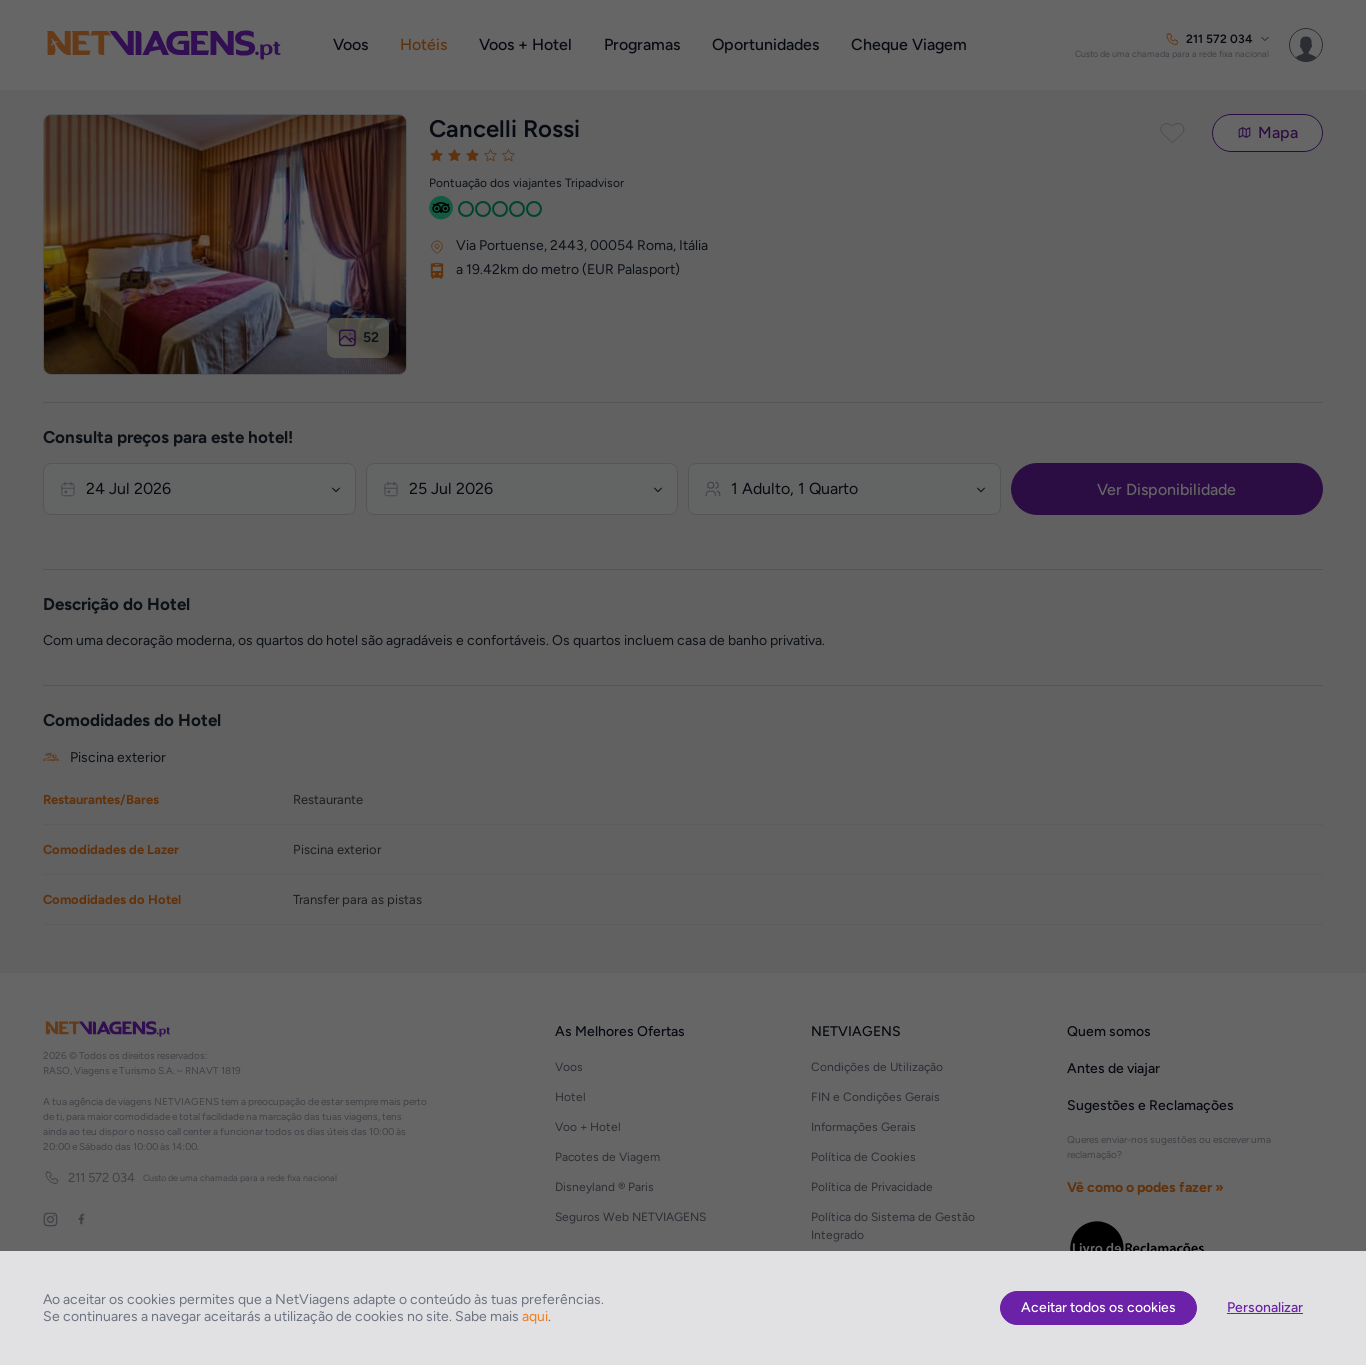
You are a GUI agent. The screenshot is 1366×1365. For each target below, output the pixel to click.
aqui (535, 1316)
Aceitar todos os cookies (1098, 1307)
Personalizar (1265, 1307)
